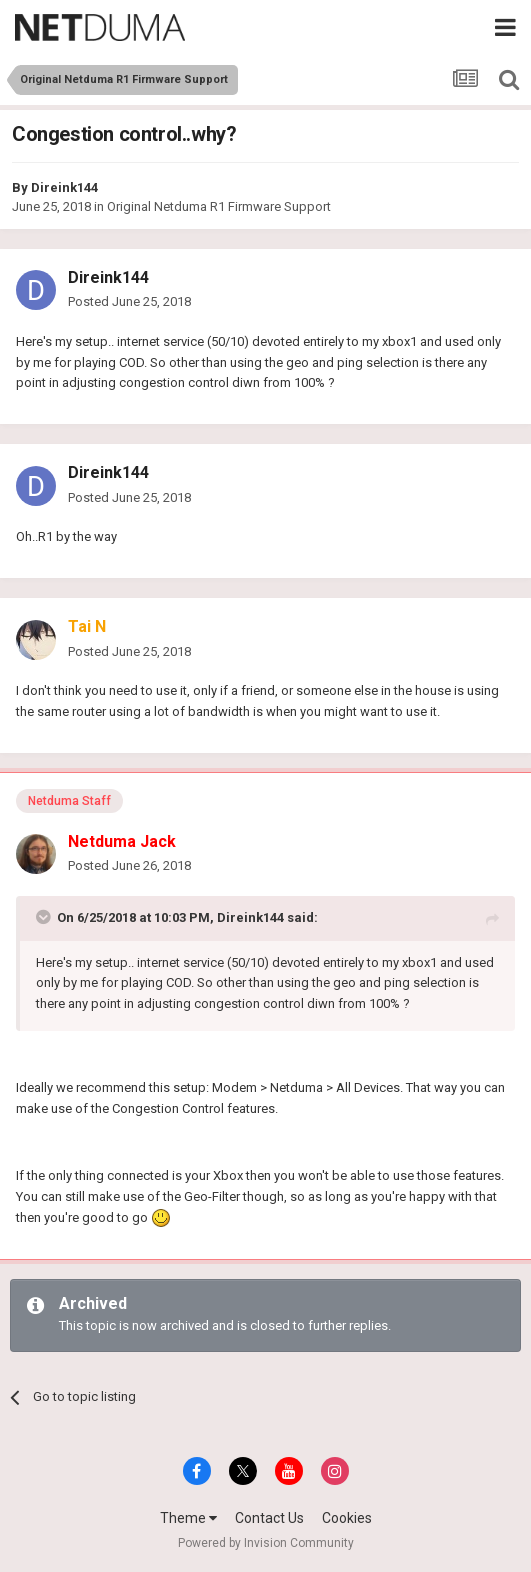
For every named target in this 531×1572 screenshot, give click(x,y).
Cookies (347, 1518)
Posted (129, 301)
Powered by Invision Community (266, 1543)
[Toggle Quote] (45, 917)
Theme (188, 1518)
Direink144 (64, 187)
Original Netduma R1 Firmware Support (219, 206)
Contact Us (269, 1518)
